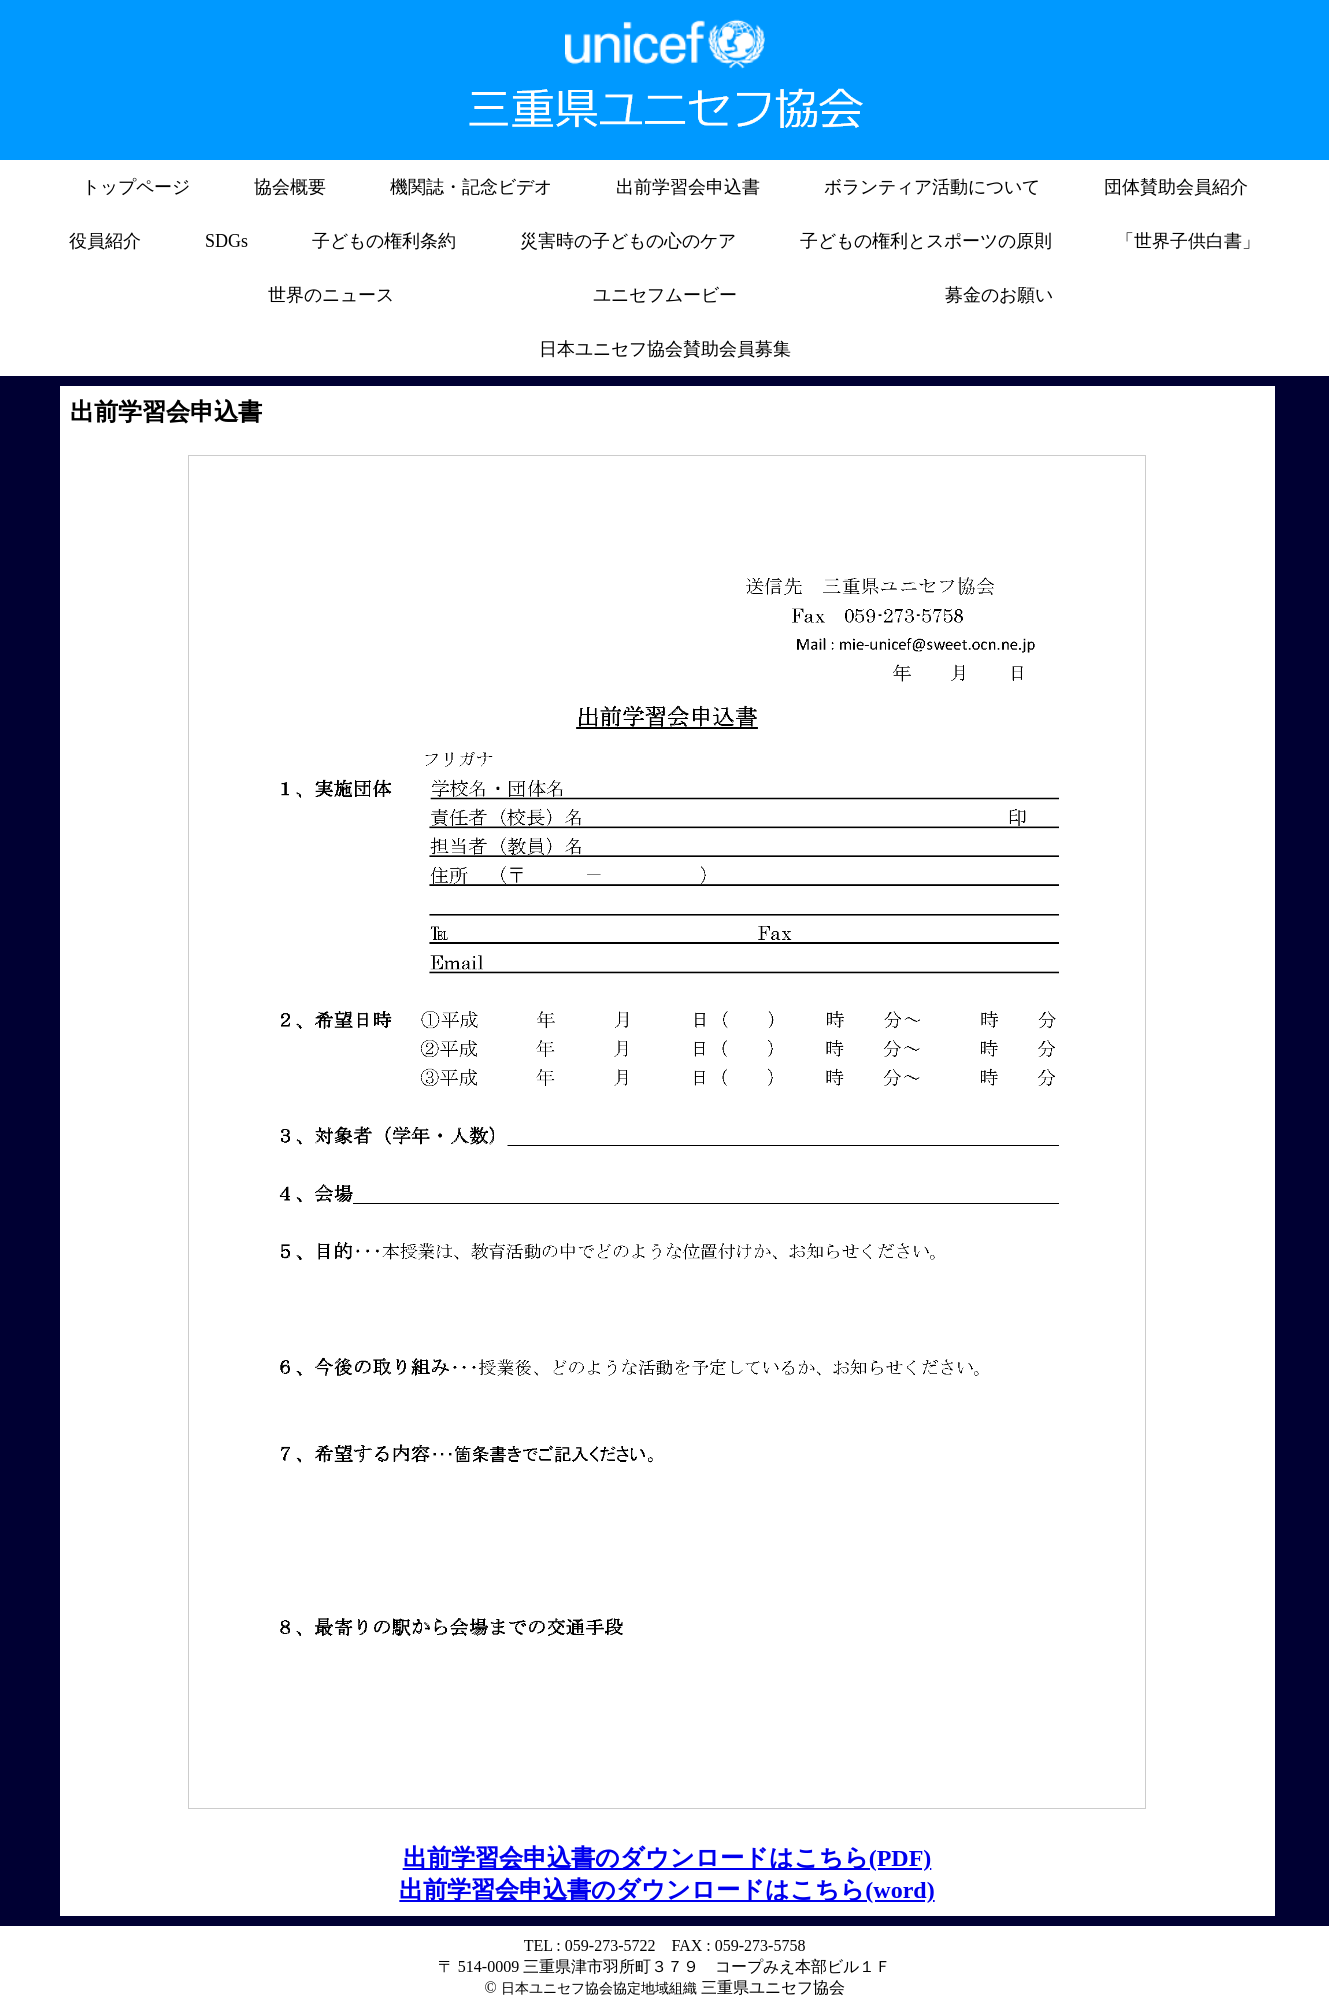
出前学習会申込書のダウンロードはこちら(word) (666, 1890)
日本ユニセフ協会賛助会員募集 (665, 349)
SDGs (226, 241)
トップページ (136, 187)
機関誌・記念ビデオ (471, 187)
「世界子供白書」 (1188, 241)
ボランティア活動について (932, 187)
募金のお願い (999, 295)
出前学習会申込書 (688, 187)
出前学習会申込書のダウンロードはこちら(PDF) (667, 1858)
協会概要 (290, 187)
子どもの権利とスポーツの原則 (926, 241)
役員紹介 (105, 241)
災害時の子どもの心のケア (628, 241)
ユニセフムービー (665, 295)
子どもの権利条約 (384, 241)
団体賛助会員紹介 (1176, 187)
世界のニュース (331, 295)
